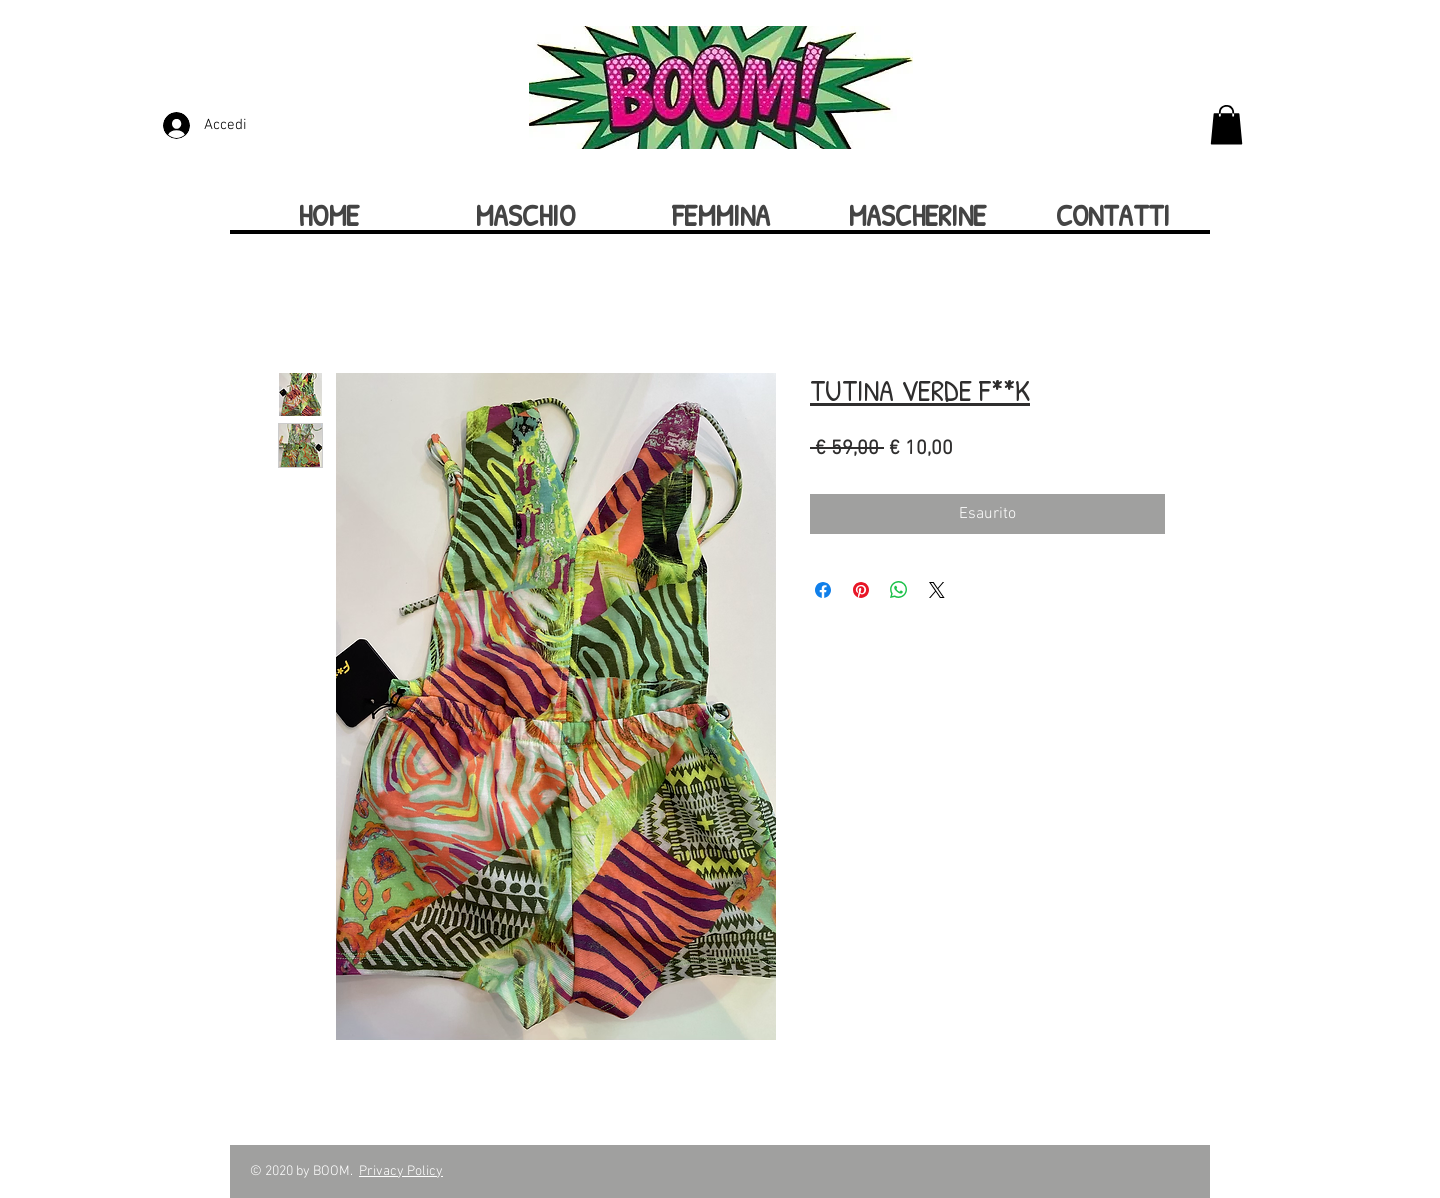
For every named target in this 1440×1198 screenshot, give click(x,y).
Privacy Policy (401, 1171)
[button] (1226, 124)
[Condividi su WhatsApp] (899, 590)
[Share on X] (937, 590)
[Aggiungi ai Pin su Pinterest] (861, 590)
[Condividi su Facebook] (823, 590)
